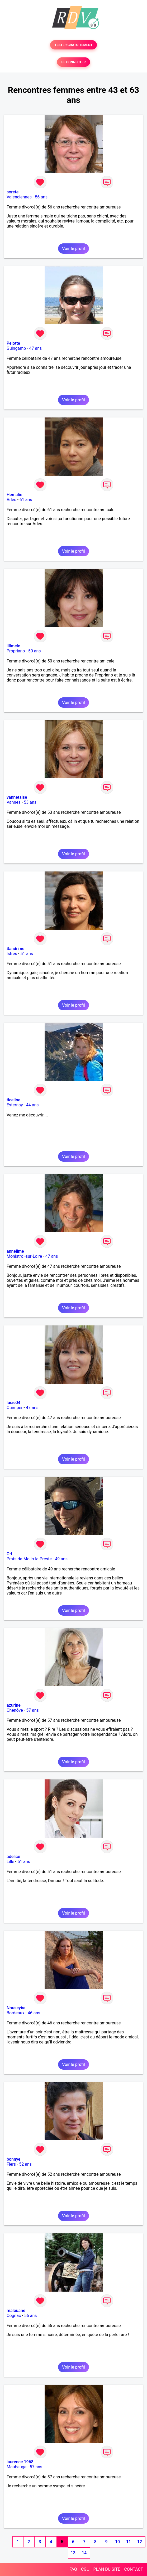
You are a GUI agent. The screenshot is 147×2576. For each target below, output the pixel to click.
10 (117, 2541)
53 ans (30, 802)
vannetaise (17, 797)
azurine (14, 1705)
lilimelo (13, 645)
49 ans (61, 1558)
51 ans (26, 953)
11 (128, 2541)
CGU (85, 2569)
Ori (9, 1553)
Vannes (14, 802)
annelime (15, 1251)
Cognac (14, 2315)
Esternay (15, 1104)
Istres (12, 953)
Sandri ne (15, 948)
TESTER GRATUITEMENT (73, 45)
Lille (10, 1861)
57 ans (32, 1710)
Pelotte (13, 343)
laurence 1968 (20, 2461)
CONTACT (133, 2569)
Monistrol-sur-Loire (24, 1256)
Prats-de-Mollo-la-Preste (29, 1558)
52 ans (25, 2164)
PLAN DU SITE (106, 2569)
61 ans (26, 499)
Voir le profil (73, 248)
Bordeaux (15, 2012)
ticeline (13, 1099)
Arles (11, 499)
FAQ (73, 2569)
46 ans (34, 2012)
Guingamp (16, 348)
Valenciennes (19, 196)
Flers (11, 2164)
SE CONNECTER (73, 62)
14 (84, 2552)
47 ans (35, 348)
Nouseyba (16, 2007)
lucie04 (13, 1402)
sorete (12, 191)
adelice (13, 1856)
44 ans (32, 1104)
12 (139, 2541)
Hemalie (14, 494)
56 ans (41, 196)
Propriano (16, 650)
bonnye (13, 2159)
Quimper (15, 1407)
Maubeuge (16, 2466)
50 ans (34, 650)
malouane (16, 2310)
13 (73, 2552)
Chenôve (15, 1710)
